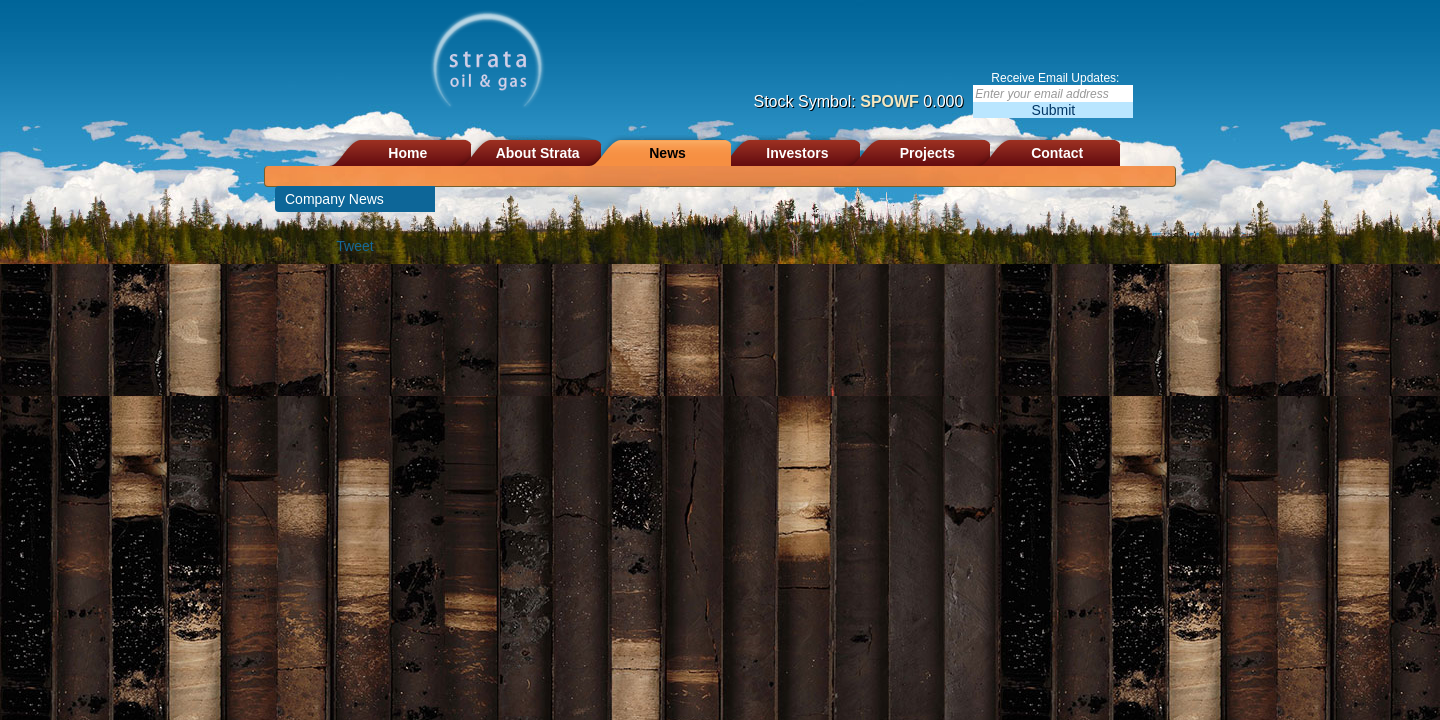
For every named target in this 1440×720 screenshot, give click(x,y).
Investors (797, 153)
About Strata (538, 153)
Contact (1057, 153)
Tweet (354, 246)
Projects (927, 153)
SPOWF (889, 101)
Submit (1054, 110)
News (667, 153)
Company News (334, 199)
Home (407, 153)
